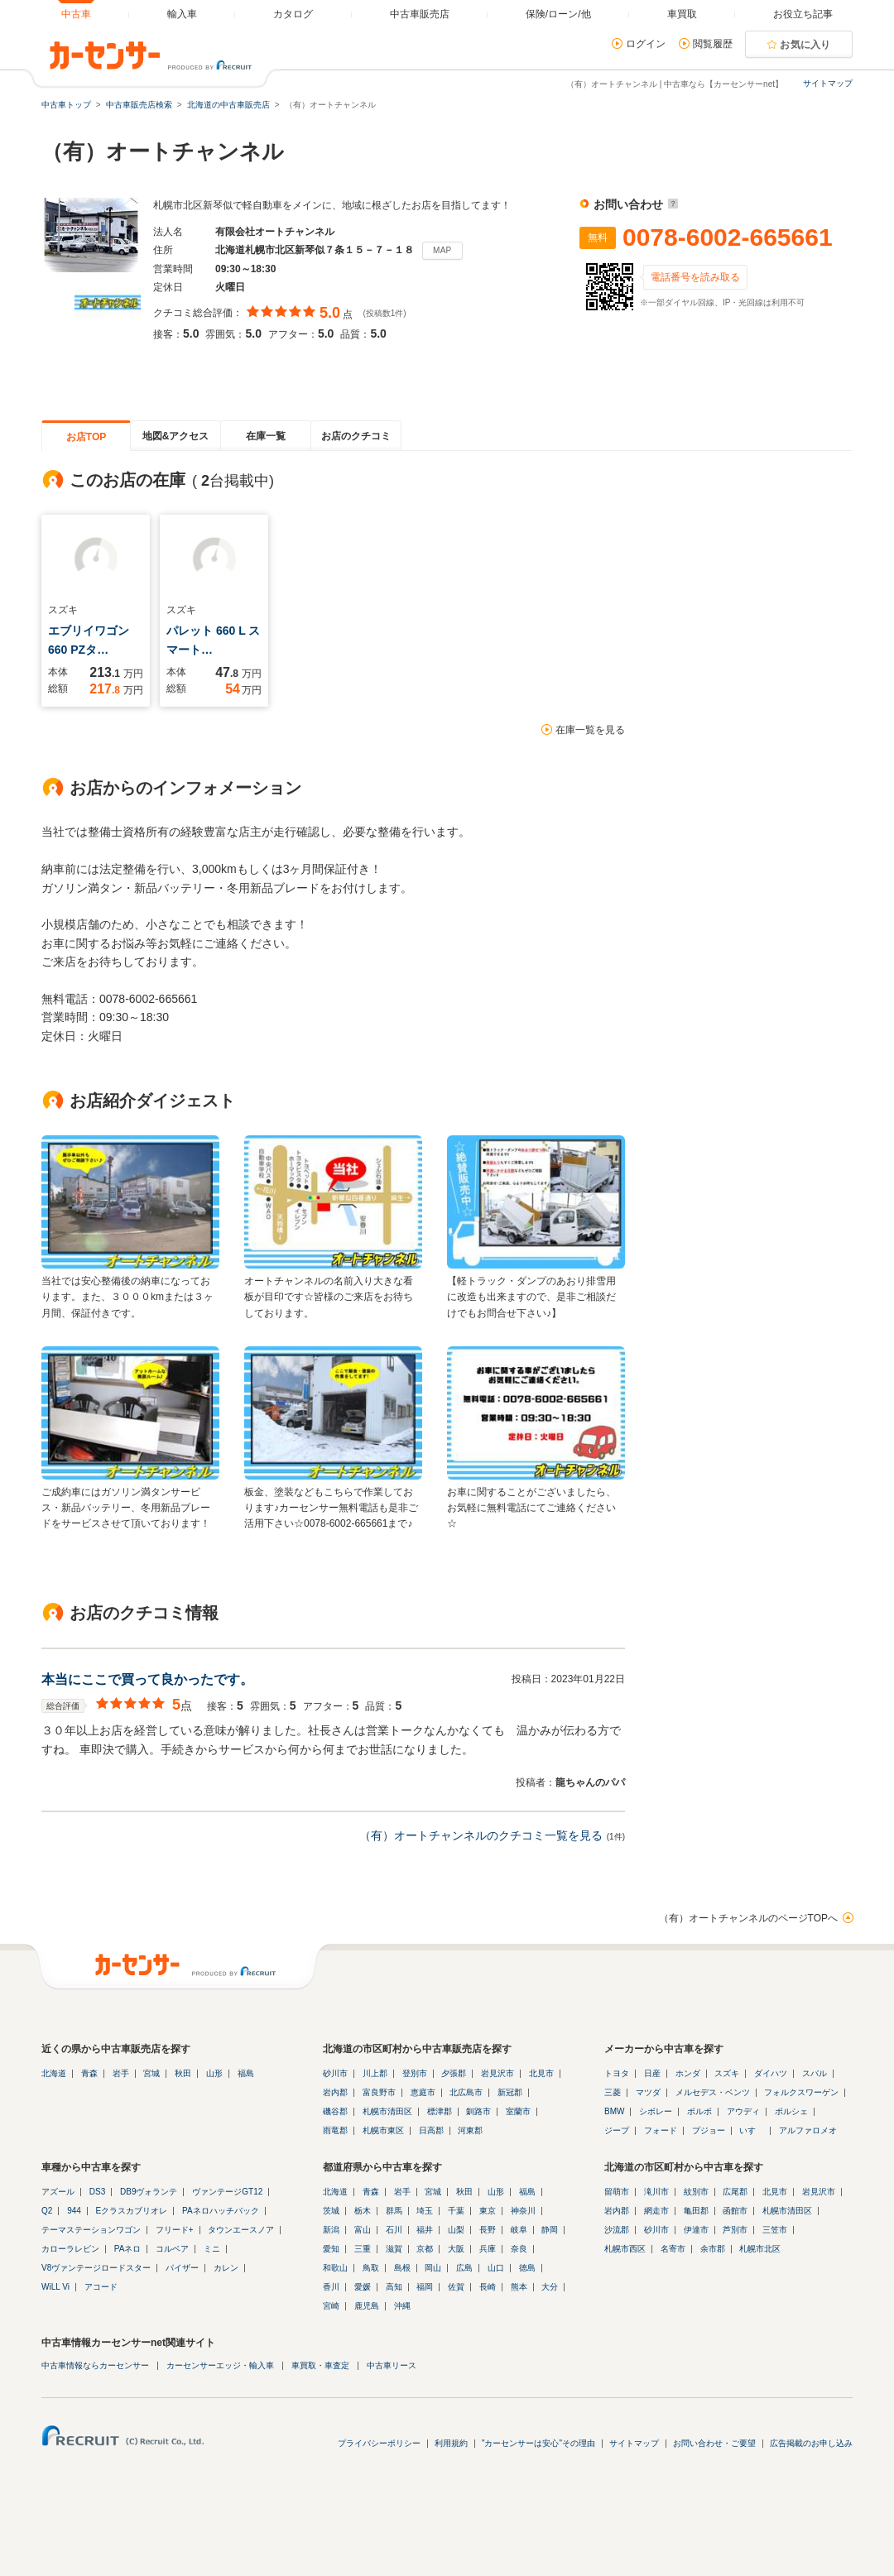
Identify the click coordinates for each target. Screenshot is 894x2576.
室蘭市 (518, 2111)
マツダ (648, 2092)
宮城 (151, 2073)
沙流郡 (616, 2229)
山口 (496, 2267)
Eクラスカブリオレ (132, 2210)
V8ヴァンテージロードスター (96, 2267)
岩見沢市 (497, 2073)
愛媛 (362, 2286)
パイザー (182, 2267)
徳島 (527, 2267)
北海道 (53, 2073)
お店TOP (86, 437)
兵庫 (487, 2248)
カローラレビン (70, 2248)
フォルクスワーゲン (801, 2092)
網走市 (656, 2210)
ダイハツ (770, 2073)
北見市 (541, 2073)
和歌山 (335, 2267)
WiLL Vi (55, 2286)
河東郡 (470, 2130)
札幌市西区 (625, 2248)
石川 (394, 2229)
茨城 (331, 2210)
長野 (487, 2229)
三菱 (612, 2092)
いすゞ (751, 2130)
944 (74, 2210)
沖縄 (402, 2305)
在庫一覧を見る (590, 730)
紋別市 (696, 2191)
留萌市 (616, 2191)
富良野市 (379, 2092)
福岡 (424, 2286)
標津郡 (439, 2111)
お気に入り (805, 44)
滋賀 (394, 2248)
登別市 (414, 2073)
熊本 (519, 2286)
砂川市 (335, 2073)
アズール (57, 2191)
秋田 (183, 2073)
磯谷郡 (335, 2111)
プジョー (708, 2130)
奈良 (519, 2248)
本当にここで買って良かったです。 (147, 1679)
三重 (362, 2248)
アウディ (743, 2111)
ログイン (646, 44)
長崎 (487, 2286)
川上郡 (375, 2073)
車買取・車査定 (320, 2365)
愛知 (331, 2248)
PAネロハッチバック (220, 2210)
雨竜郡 (335, 2130)
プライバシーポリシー (379, 2443)
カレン (226, 2267)
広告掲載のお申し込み (811, 2443)
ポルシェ (791, 2111)
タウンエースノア (241, 2229)
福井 (424, 2229)
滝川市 (656, 2191)
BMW (614, 2111)
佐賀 (456, 2286)
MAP (442, 250)
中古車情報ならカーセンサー (95, 2365)
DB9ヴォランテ (148, 2191)
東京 (487, 2210)
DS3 (97, 2191)
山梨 (456, 2229)
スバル (814, 2073)
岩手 (121, 2073)
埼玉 (424, 2210)
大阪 (456, 2248)
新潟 (331, 2229)
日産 (652, 2073)
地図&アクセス (175, 436)
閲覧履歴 (713, 44)
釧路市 (478, 2111)
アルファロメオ (808, 2130)
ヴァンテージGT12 (227, 2191)
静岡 (549, 2229)
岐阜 (519, 2229)
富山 (362, 2229)
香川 (331, 2286)
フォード (660, 2130)
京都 (424, 2248)
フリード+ (175, 2229)
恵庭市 (423, 2092)
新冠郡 (509, 2092)
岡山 (433, 2267)
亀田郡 (696, 2210)
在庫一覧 (266, 436)
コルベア (172, 2248)
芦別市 (735, 2229)
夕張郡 (453, 2073)
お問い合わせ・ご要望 (714, 2443)
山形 (214, 2073)
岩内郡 (335, 2092)
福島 (246, 2073)
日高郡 (431, 2130)
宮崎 (331, 2305)
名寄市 (673, 2248)
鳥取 (371, 2267)
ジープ (616, 2130)
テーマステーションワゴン (91, 2229)
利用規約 (451, 2443)
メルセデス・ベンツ (712, 2092)
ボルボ (699, 2111)
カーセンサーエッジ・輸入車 (220, 2365)
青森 (89, 2073)
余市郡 (712, 2248)
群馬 (394, 2210)
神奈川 (523, 2210)
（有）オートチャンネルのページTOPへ (748, 1918)
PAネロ (128, 2248)
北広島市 (466, 2092)
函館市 (735, 2210)
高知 (394, 2286)
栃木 (362, 2210)
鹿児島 (366, 2305)
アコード (101, 2286)
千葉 (456, 2210)
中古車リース (391, 2365)
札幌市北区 (760, 2248)
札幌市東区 (383, 2130)
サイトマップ (828, 83)
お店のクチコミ (356, 436)
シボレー (655, 2111)
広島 (464, 2267)
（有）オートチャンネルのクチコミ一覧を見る (481, 1835)
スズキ (726, 2073)
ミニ (212, 2248)
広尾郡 (735, 2191)
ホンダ (687, 2073)
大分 (549, 2286)
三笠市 (774, 2229)
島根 (402, 2267)
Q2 (46, 2210)
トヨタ (616, 2073)
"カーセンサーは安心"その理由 (538, 2443)
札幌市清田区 (387, 2111)
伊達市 (696, 2229)
